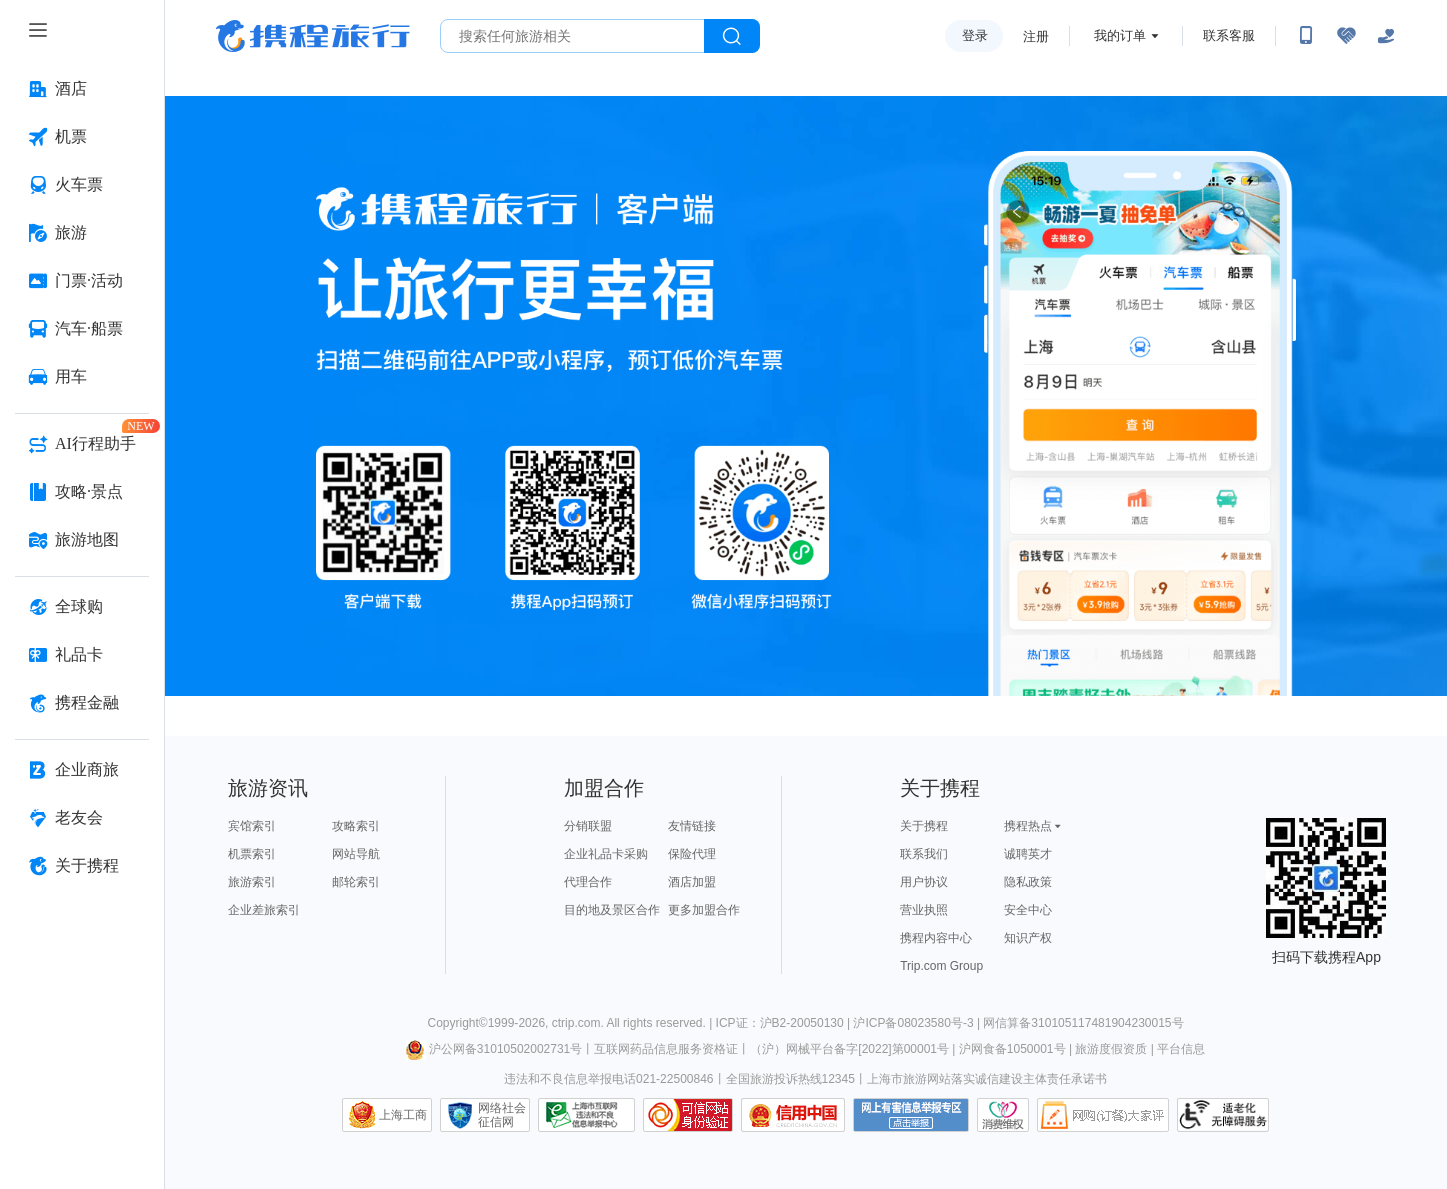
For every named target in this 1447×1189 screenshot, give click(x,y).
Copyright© (457, 1023)
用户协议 (924, 882)
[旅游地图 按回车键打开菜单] (82, 540)
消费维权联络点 (1003, 1115)
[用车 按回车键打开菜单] (82, 377)
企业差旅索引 (264, 910)
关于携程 (924, 826)
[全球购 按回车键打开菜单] (82, 607)
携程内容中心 (936, 938)
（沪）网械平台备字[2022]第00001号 (849, 1049)
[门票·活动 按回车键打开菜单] (82, 281)
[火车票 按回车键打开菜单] (82, 185)
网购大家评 (1103, 1115)
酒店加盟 (692, 882)
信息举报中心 (586, 1115)
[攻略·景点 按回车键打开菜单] (82, 492)
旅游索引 (252, 882)
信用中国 (793, 1115)
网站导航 (356, 854)
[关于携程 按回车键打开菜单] (82, 866)
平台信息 (1181, 1049)
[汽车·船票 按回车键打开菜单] (82, 329)
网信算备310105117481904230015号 (1083, 1023)
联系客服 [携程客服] (1229, 35)
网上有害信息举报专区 (911, 1115)
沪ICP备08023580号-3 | (918, 1023)
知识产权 (1028, 938)
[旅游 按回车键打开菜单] (82, 233)
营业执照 (924, 910)
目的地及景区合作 (612, 910)
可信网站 (688, 1115)
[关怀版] (1386, 36)
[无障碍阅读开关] (1346, 36)
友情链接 (692, 826)
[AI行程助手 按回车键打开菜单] (82, 444)
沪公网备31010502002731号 (494, 1049)
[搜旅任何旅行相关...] (572, 36)
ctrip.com (576, 1023)
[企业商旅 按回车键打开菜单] (82, 770)
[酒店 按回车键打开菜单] (82, 89)
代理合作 (588, 882)
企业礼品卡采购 (606, 854)
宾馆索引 (252, 826)
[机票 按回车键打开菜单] (82, 137)
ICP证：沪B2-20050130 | (785, 1023)
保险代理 (692, 854)
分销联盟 (588, 826)
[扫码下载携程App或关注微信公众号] (1306, 36)
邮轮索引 (356, 882)
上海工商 (403, 1115)
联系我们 (924, 854)
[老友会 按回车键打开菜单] (82, 818)
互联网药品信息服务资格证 (666, 1049)
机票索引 (252, 854)
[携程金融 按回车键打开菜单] (82, 703)
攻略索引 (356, 826)
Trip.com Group (941, 966)
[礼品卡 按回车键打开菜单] (82, 655)
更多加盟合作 (704, 910)
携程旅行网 (313, 36)
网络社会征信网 (502, 1115)
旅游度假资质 (1111, 1049)
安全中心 (1028, 910)
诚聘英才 (1028, 854)
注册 (1036, 36)
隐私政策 (1028, 882)
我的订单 (1120, 35)
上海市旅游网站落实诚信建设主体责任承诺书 (987, 1079)
